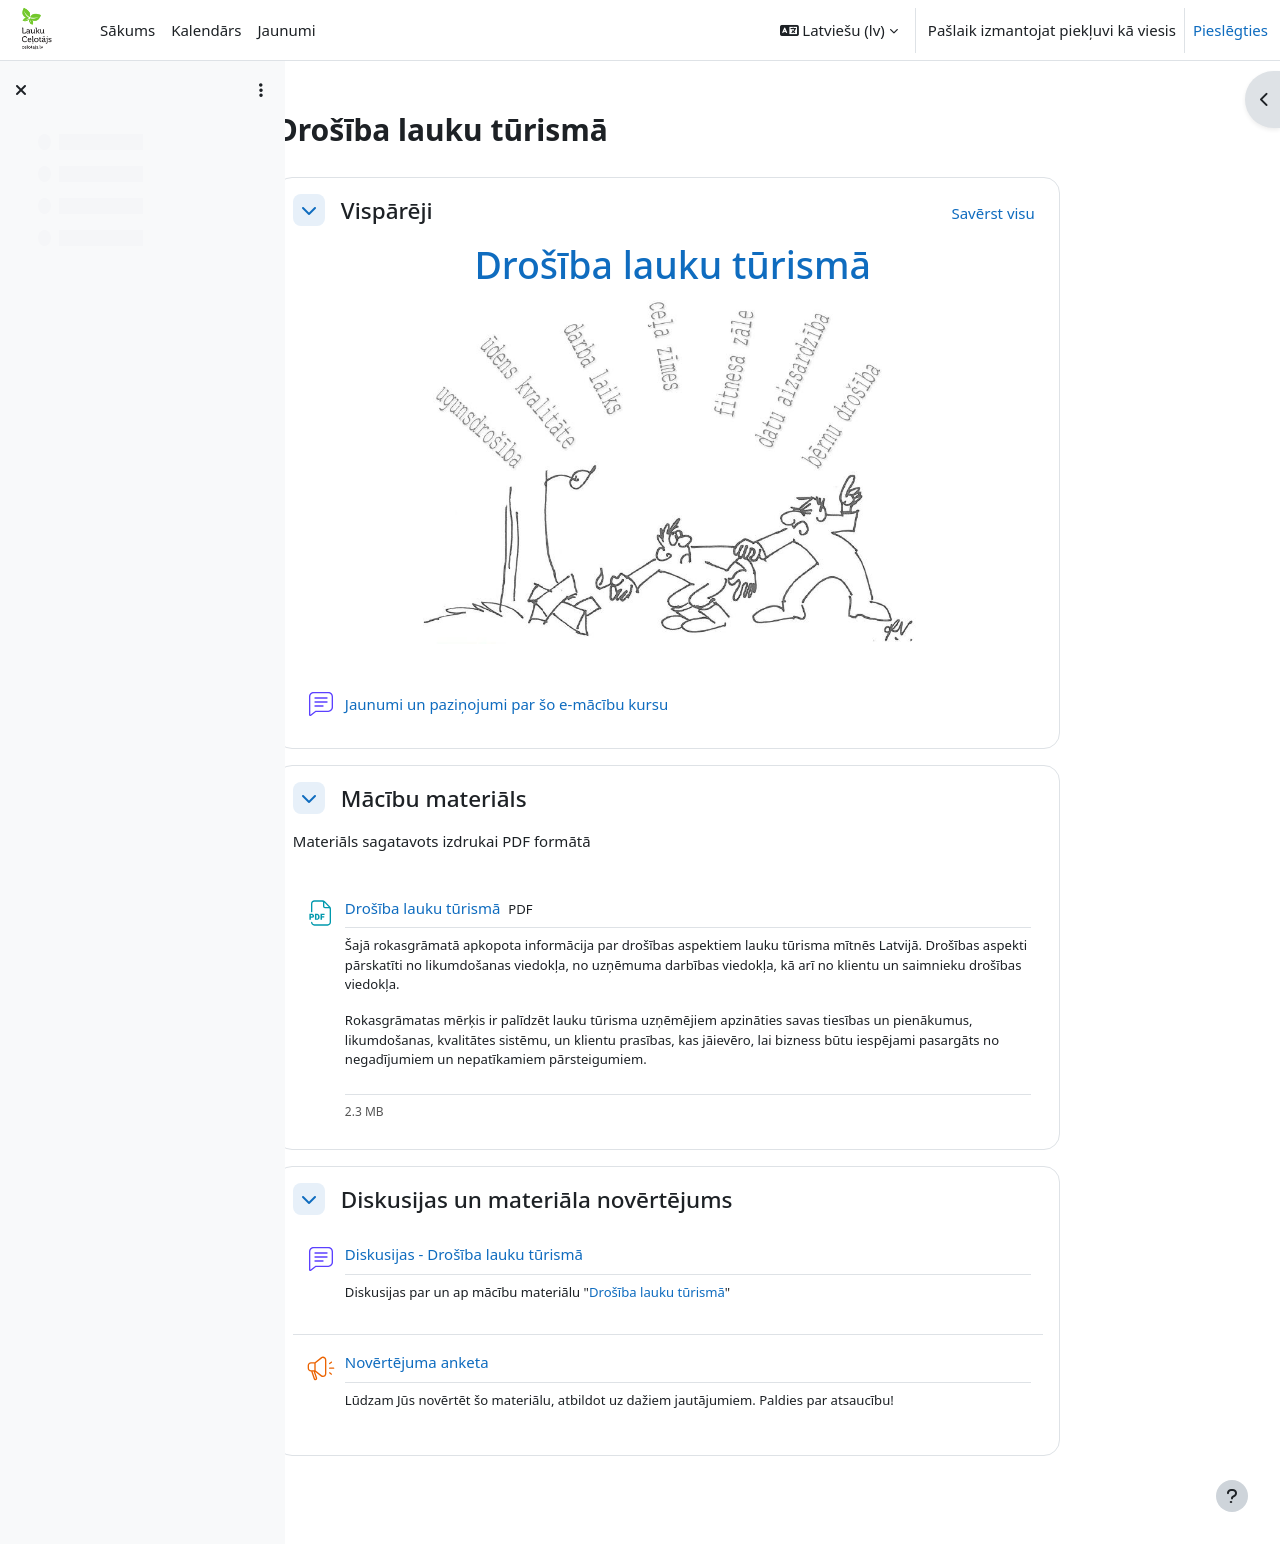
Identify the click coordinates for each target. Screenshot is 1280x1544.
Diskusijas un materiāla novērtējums (636, 1199)
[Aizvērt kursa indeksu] (21, 90)
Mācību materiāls (533, 798)
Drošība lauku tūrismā (771, 264)
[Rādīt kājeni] (1232, 1496)
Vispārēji (486, 210)
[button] (839, 30)
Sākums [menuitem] (127, 30)
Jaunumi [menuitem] (286, 30)
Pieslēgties (1230, 30)
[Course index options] (261, 90)
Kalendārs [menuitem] (206, 30)
